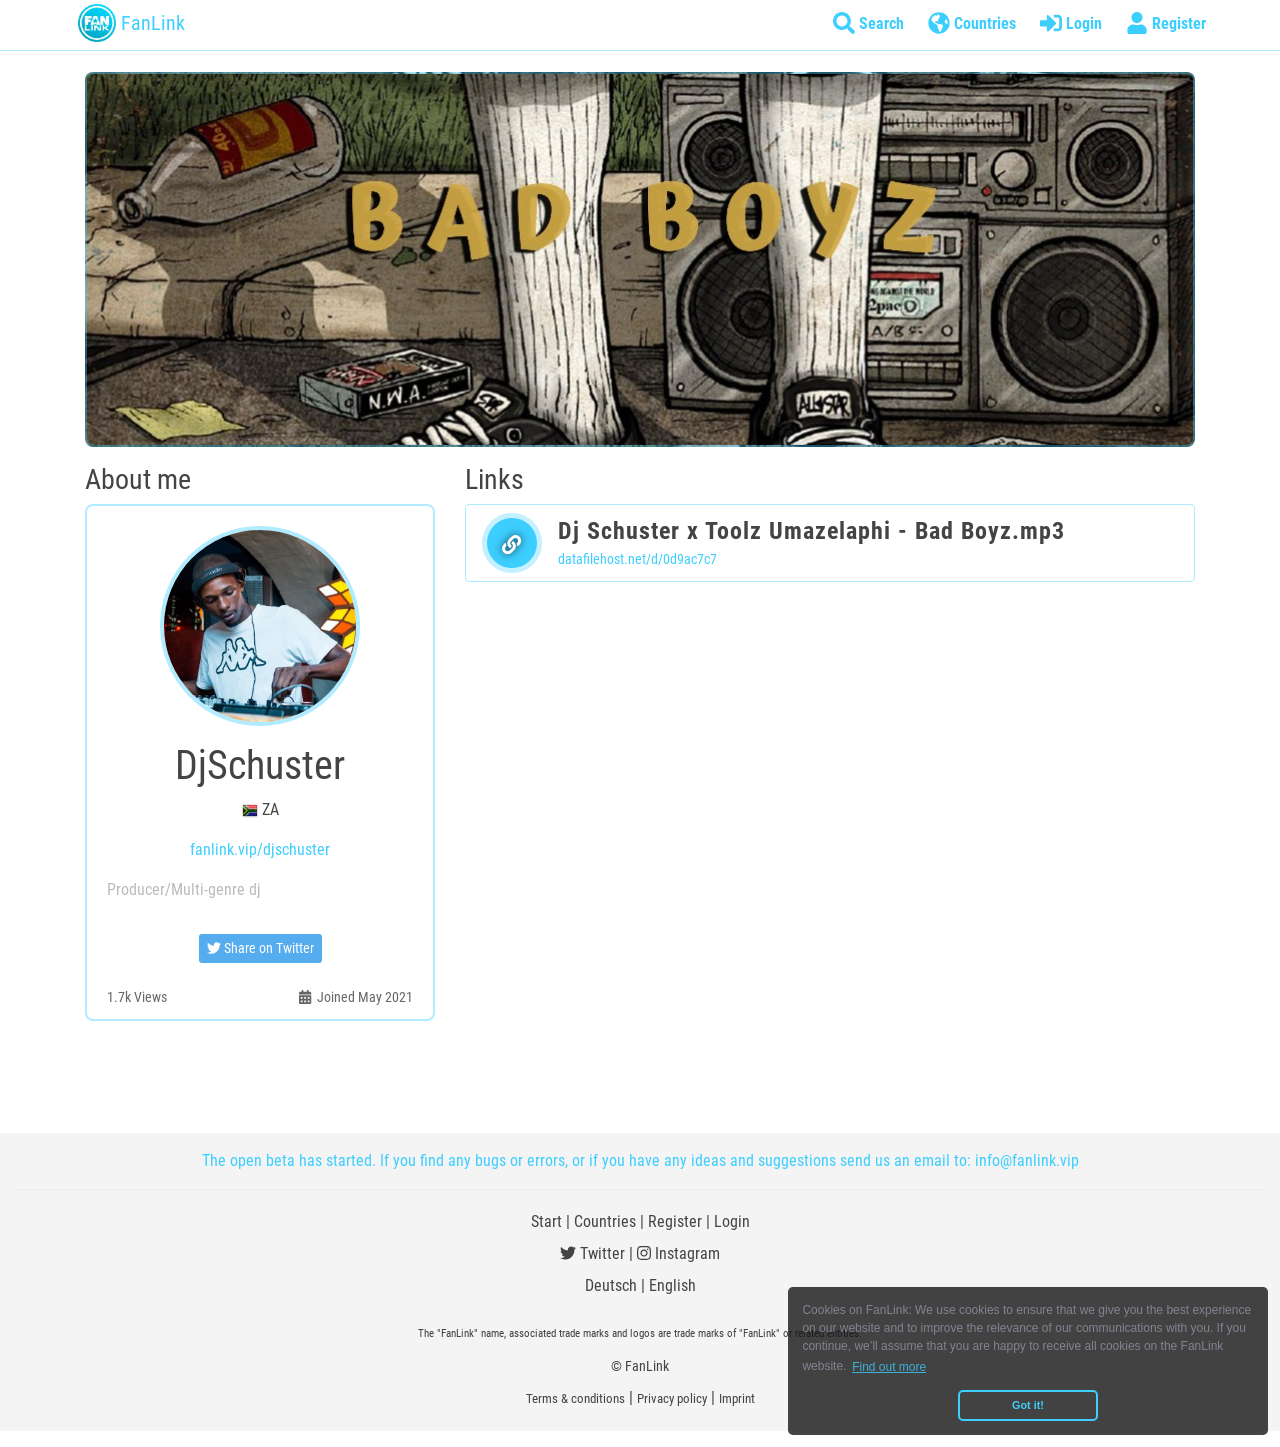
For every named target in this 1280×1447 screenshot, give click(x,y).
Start (546, 1221)
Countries (605, 1221)
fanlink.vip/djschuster (260, 849)
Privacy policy (672, 1398)
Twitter (592, 1253)
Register (675, 1221)
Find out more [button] (889, 1367)
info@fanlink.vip (1027, 1160)
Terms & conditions (575, 1398)
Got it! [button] (1028, 1405)
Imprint (737, 1398)
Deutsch (611, 1285)
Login (732, 1221)
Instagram (678, 1253)
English (672, 1285)
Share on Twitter (260, 948)
